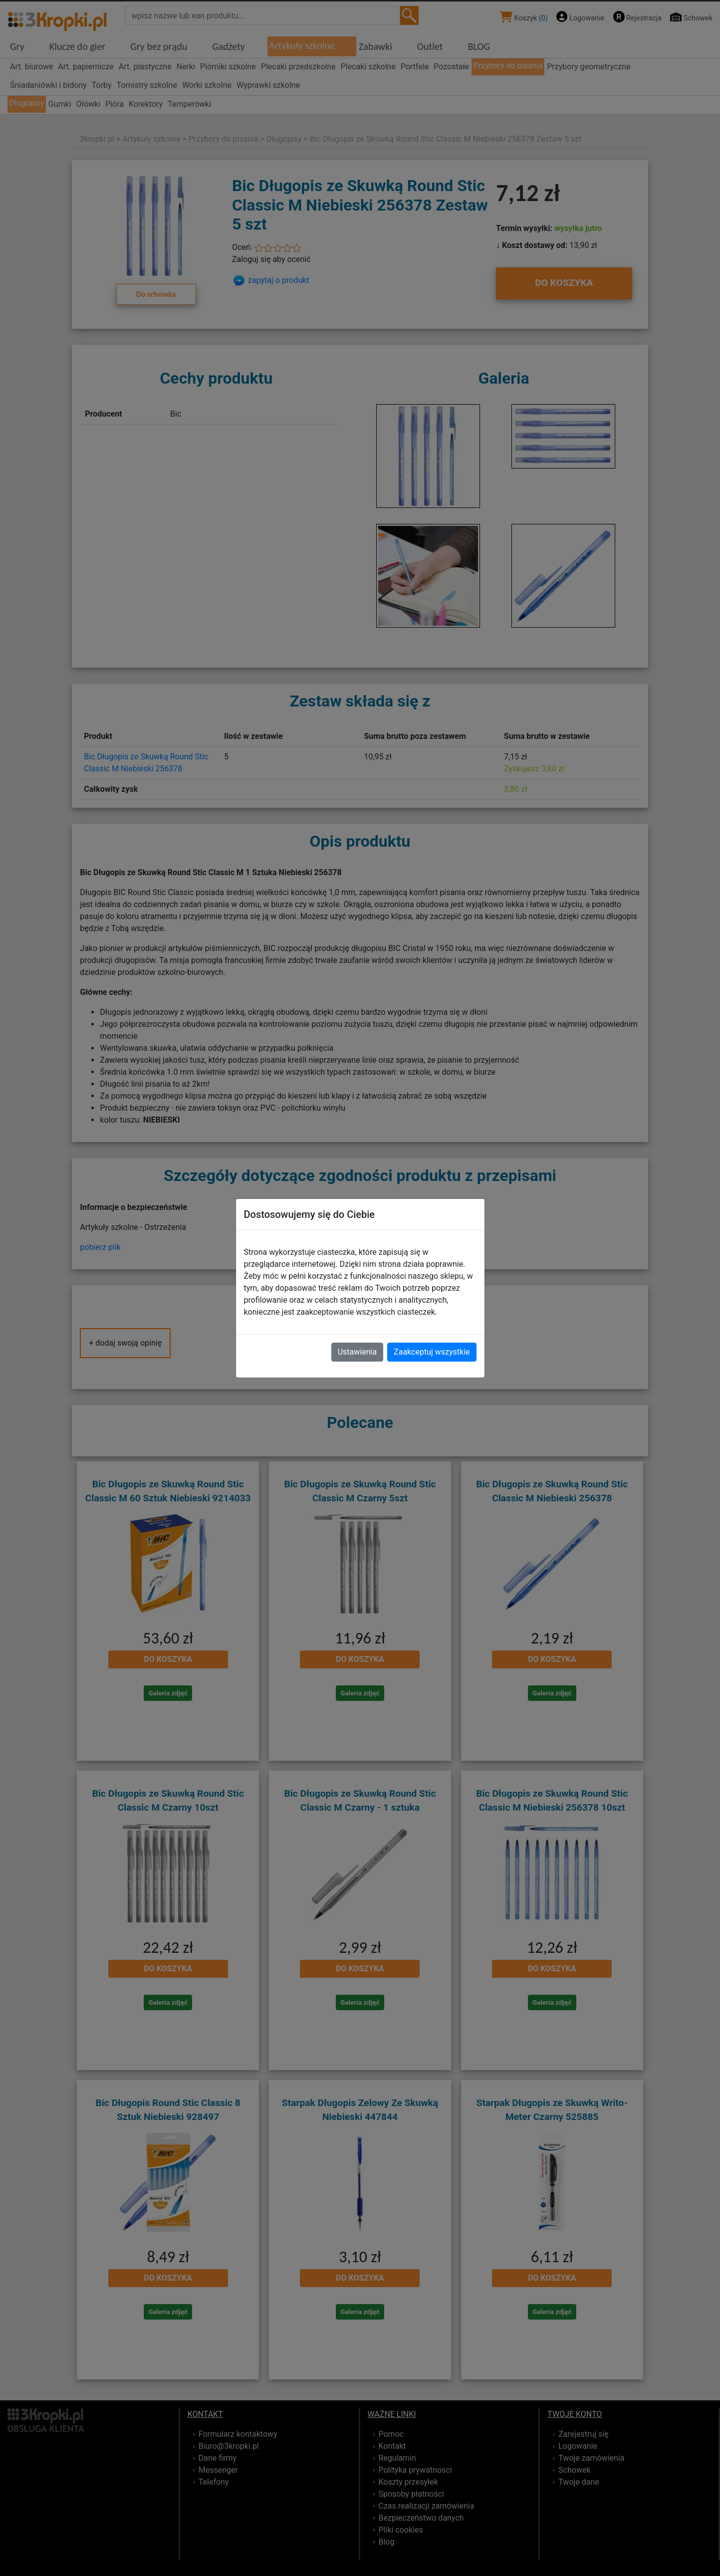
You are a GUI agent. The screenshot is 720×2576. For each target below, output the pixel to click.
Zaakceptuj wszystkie (432, 1352)
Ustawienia (357, 1352)
